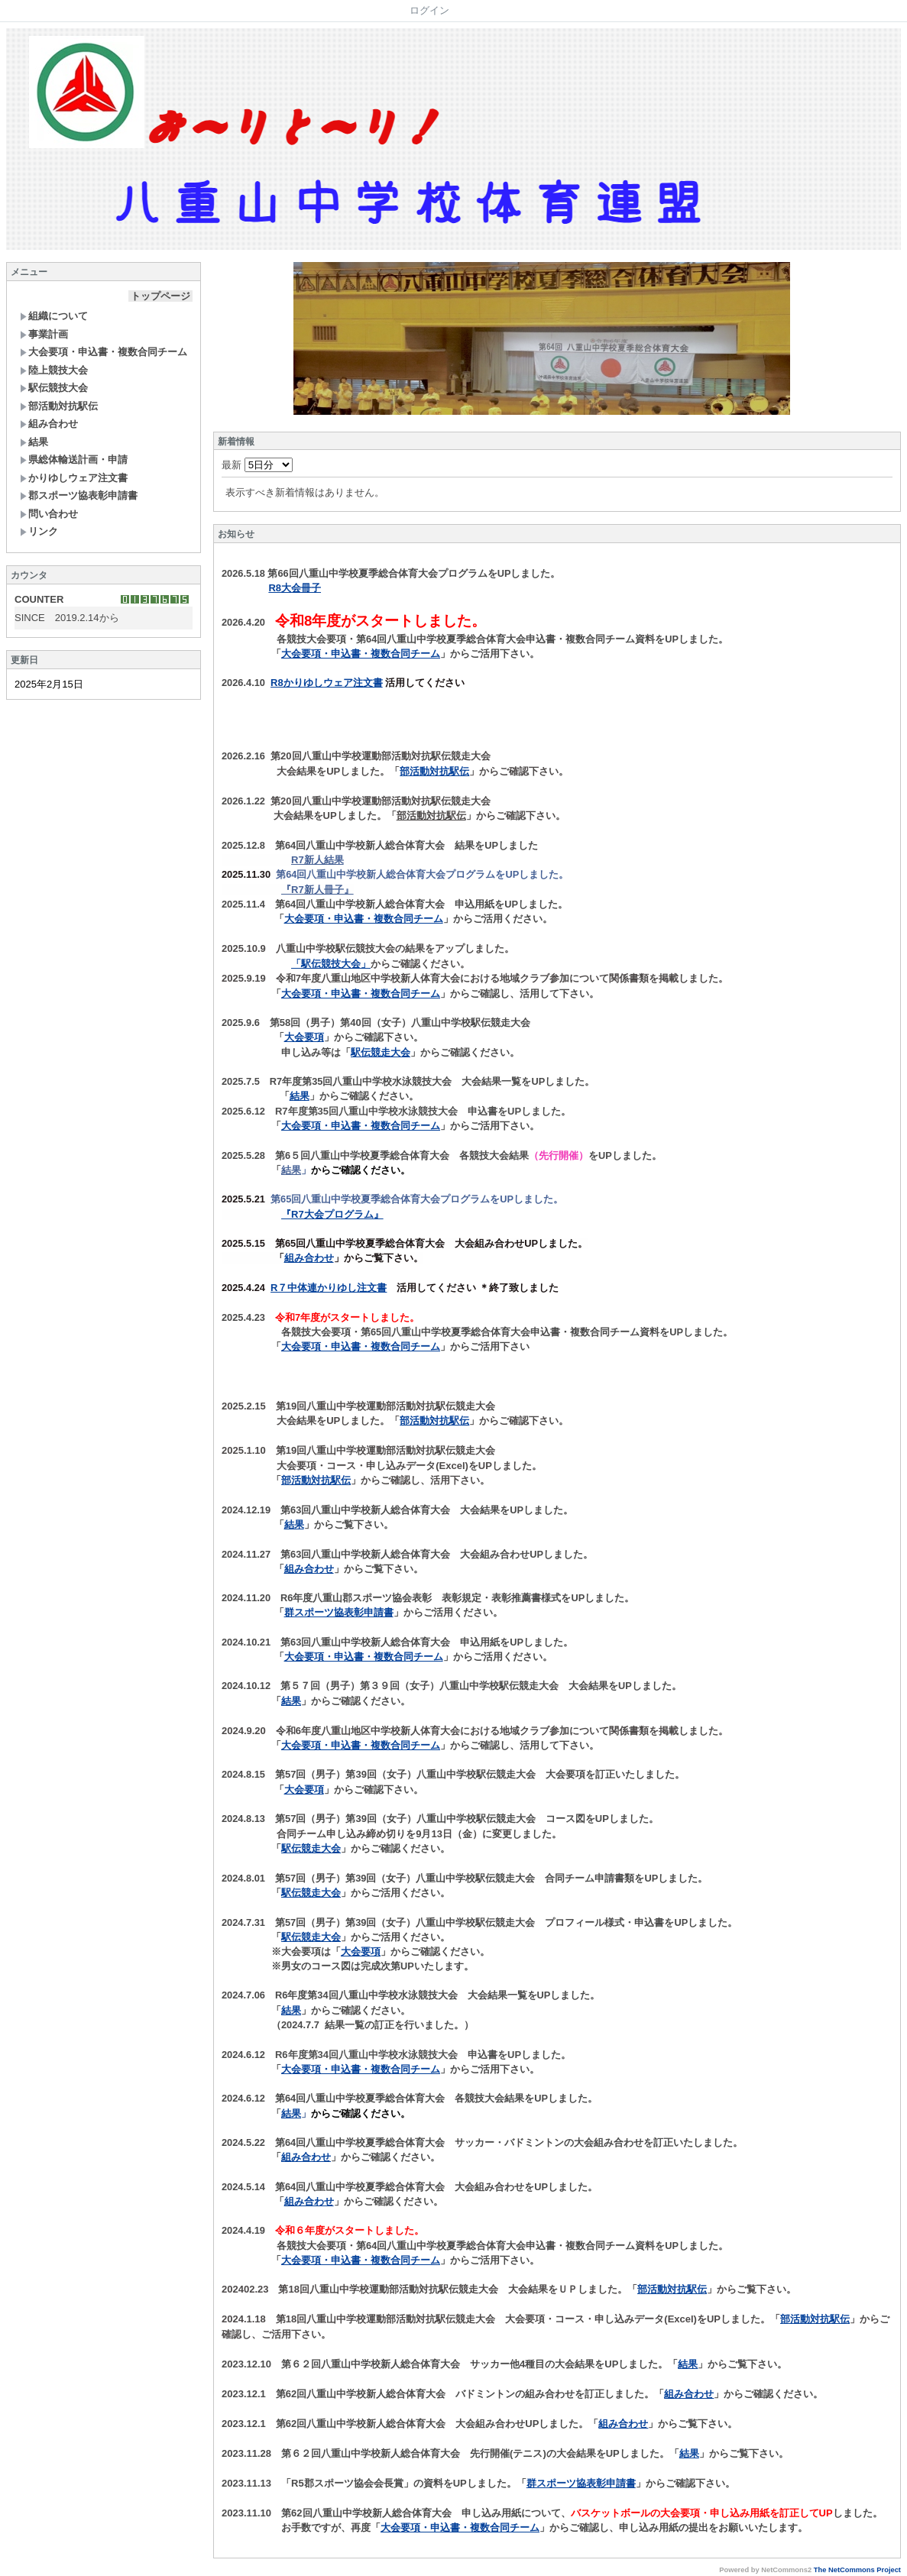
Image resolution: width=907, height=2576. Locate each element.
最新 (257, 465)
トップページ (160, 296)
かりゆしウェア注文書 (74, 478)
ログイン (429, 10)
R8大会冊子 (294, 588)
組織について (54, 316)
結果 (34, 442)
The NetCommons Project (857, 2570)
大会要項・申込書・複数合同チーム (103, 352)
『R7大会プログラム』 (332, 1214)
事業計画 (44, 334)
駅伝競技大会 (54, 387)
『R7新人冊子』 (317, 889)
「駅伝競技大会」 (331, 963)
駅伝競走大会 (380, 1052)
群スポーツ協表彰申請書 (339, 1612)
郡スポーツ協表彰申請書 (79, 495)
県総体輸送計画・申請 (74, 459)
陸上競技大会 (54, 370)
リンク (39, 531)
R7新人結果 (317, 860)
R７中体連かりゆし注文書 (328, 1287)
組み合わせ (49, 423)
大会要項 (304, 1037)
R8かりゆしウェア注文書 (326, 682)
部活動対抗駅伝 (59, 406)
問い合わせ (49, 513)
